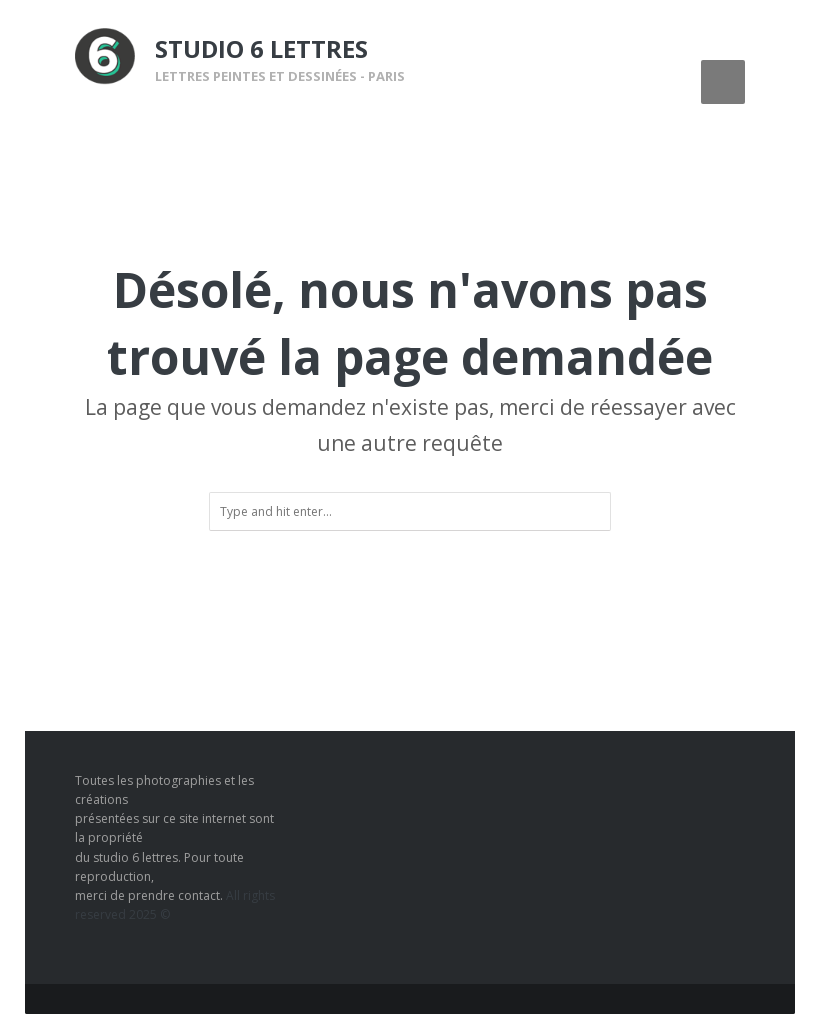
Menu (723, 82)
